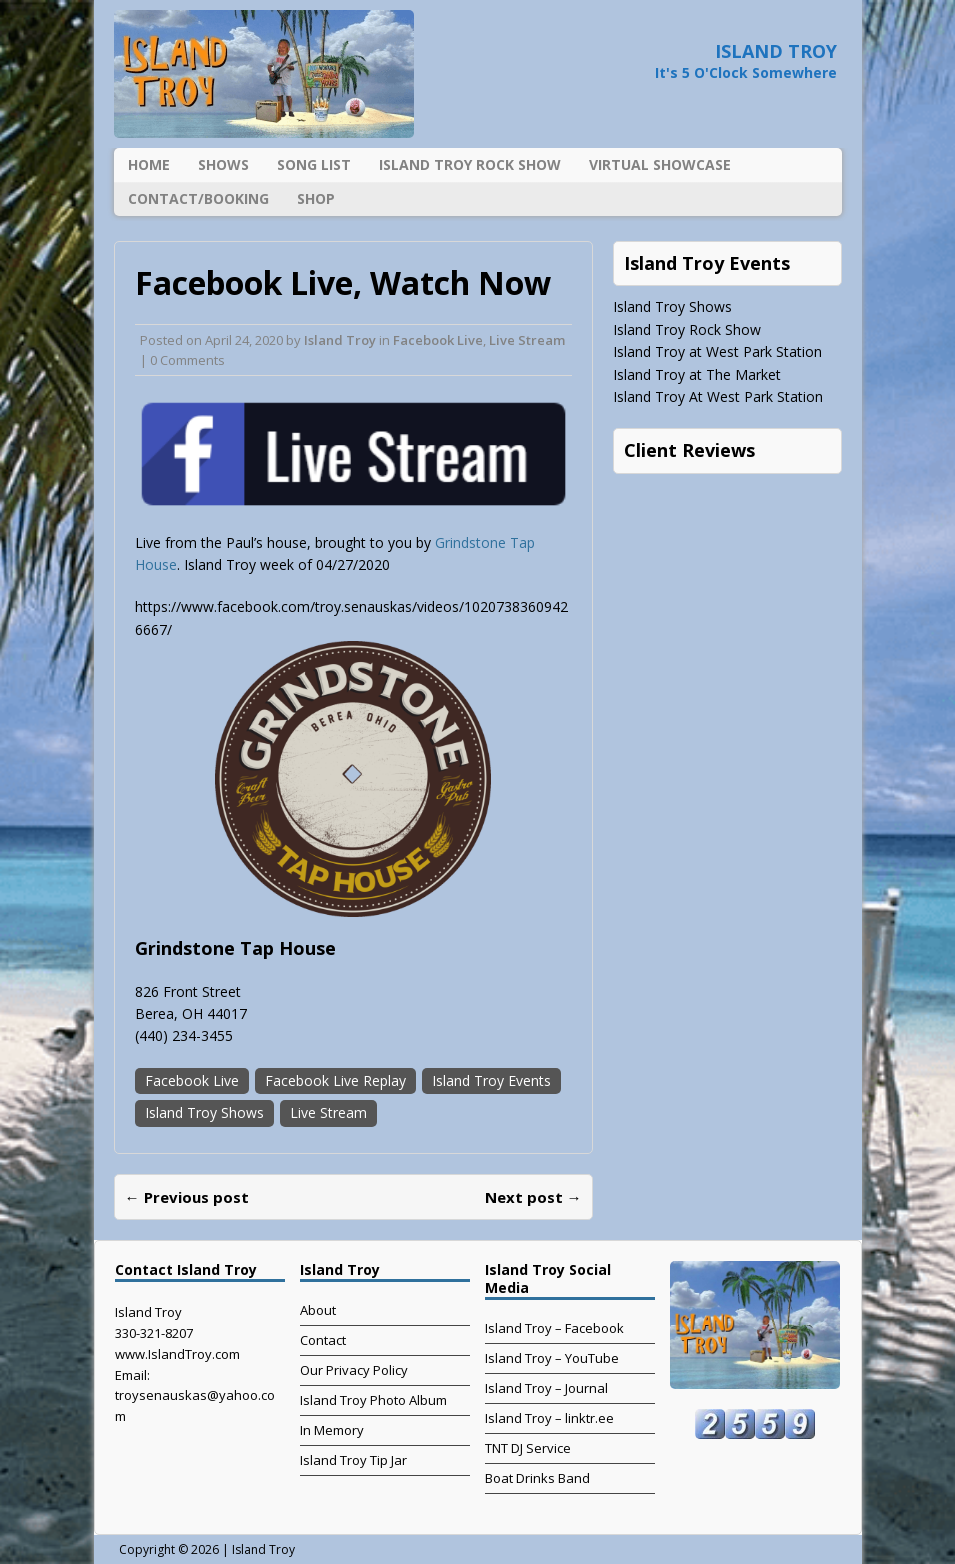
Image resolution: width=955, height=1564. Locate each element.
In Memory (332, 1430)
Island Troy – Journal (546, 1388)
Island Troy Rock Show (470, 164)
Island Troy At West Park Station (718, 396)
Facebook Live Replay (335, 1080)
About (318, 1310)
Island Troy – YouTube (552, 1358)
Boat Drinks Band (537, 1478)
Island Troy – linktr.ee (549, 1418)
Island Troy (340, 340)
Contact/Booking (198, 198)
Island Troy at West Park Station (717, 351)
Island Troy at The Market (697, 374)
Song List (314, 164)
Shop (316, 198)
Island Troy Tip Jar (353, 1460)
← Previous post (187, 1197)
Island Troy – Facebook (554, 1328)
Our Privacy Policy (354, 1370)
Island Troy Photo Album (373, 1400)
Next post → (533, 1197)
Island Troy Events (491, 1080)
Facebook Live (438, 340)
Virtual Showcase (660, 164)
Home (149, 164)
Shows (223, 164)
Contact (323, 1340)
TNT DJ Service (528, 1448)
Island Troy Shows (204, 1112)
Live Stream (527, 340)
